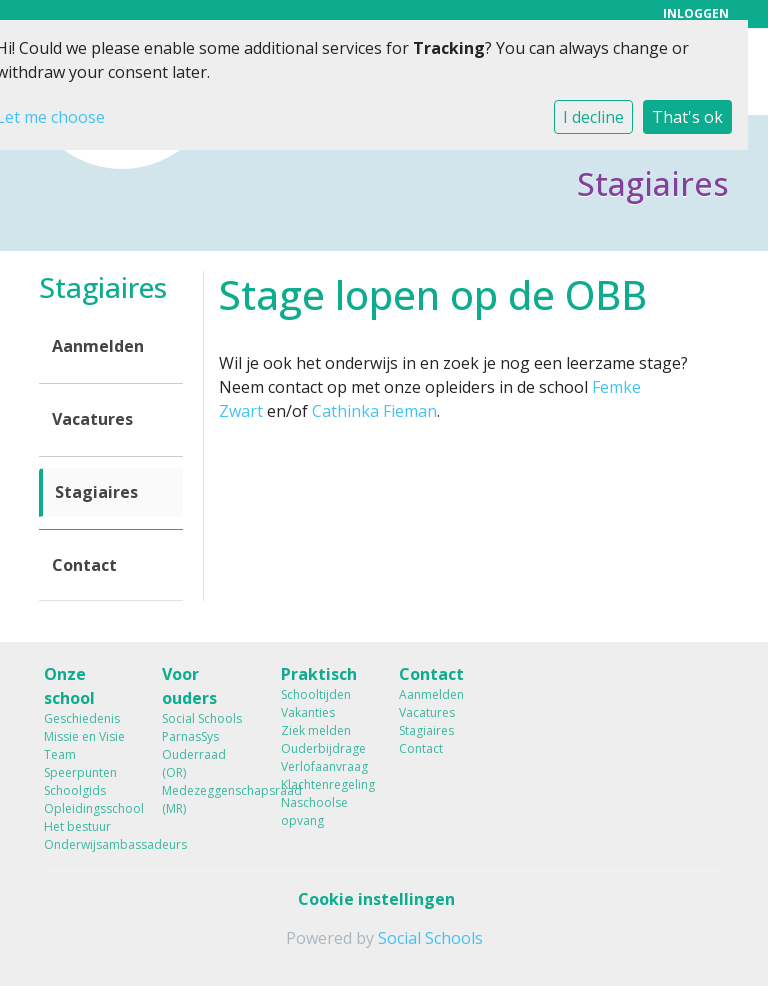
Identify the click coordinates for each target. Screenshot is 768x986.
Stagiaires (96, 492)
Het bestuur (77, 826)
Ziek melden (316, 730)
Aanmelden (98, 346)
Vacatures (92, 419)
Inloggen (696, 13)
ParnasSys (190, 736)
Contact (84, 565)
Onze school (69, 686)
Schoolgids (75, 790)
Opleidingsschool (88, 808)
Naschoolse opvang (314, 811)
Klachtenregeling (325, 784)
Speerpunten (80, 772)
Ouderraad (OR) (194, 763)
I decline (593, 117)
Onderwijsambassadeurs (88, 844)
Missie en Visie (84, 736)
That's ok (687, 117)
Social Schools (202, 718)
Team (60, 754)
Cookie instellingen (376, 899)
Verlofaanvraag (324, 766)
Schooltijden (316, 694)
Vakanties (308, 712)
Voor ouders (189, 686)
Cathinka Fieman (374, 411)
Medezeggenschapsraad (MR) (206, 799)
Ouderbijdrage (323, 748)
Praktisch (319, 674)
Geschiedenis (82, 718)
